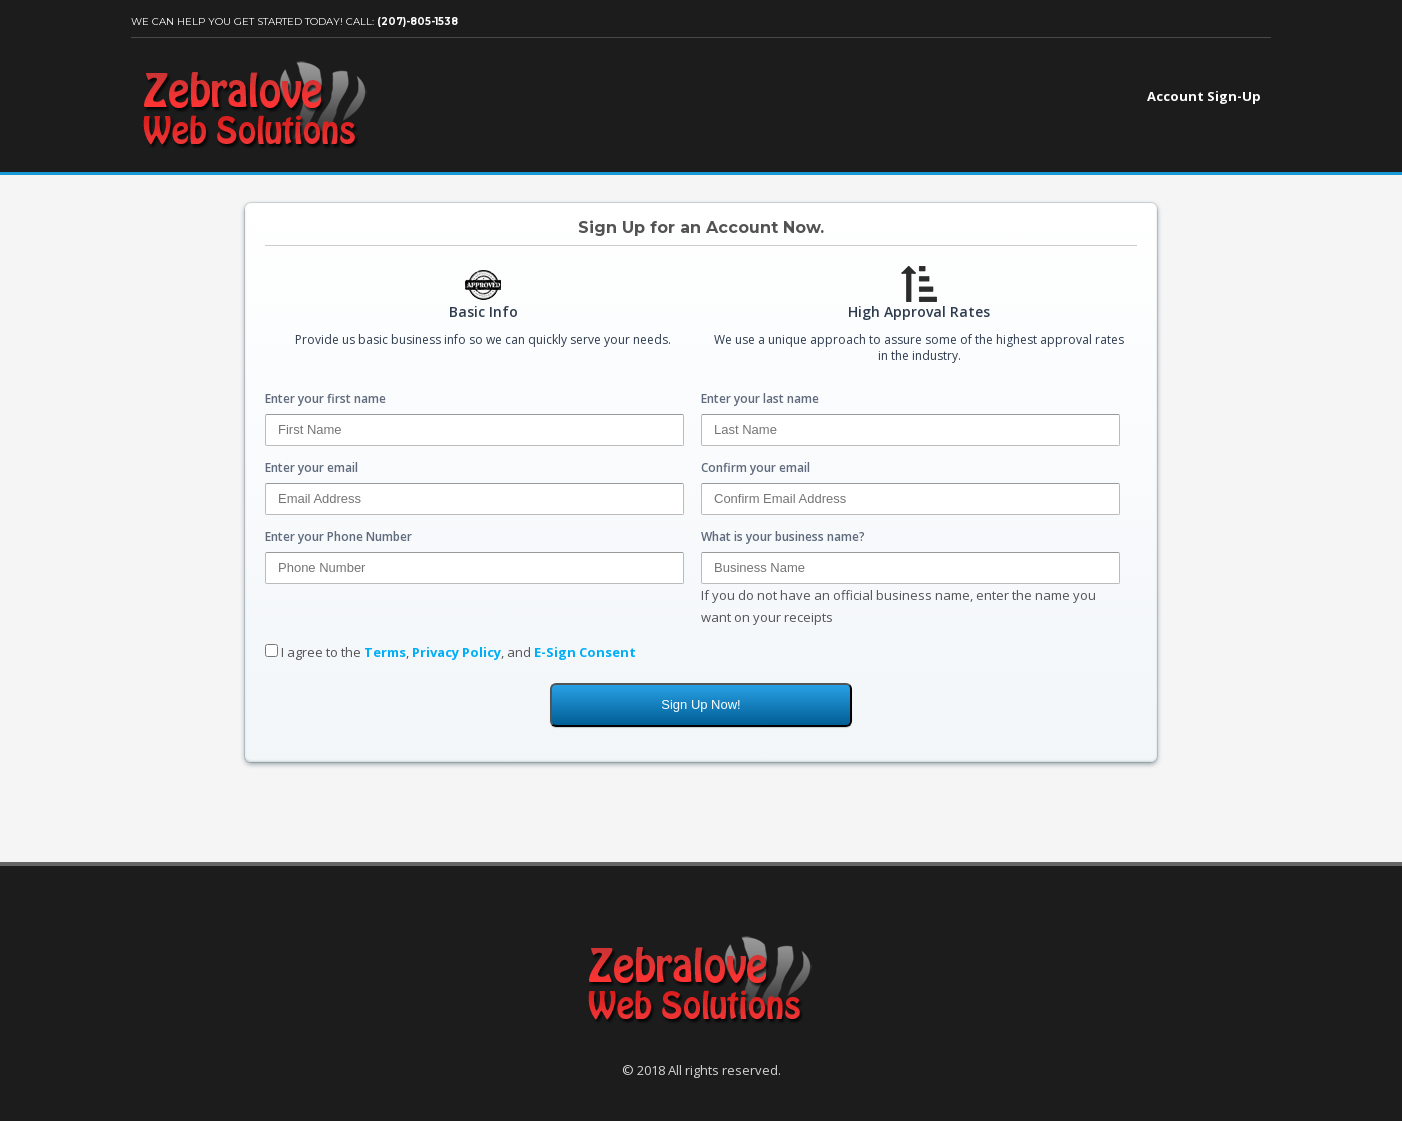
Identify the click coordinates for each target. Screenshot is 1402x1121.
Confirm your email (755, 467)
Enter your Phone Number (338, 536)
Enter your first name (325, 398)
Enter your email (311, 467)
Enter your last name (760, 398)
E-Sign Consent (585, 652)
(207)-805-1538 (417, 21)
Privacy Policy (456, 652)
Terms (385, 652)
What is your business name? (783, 536)
